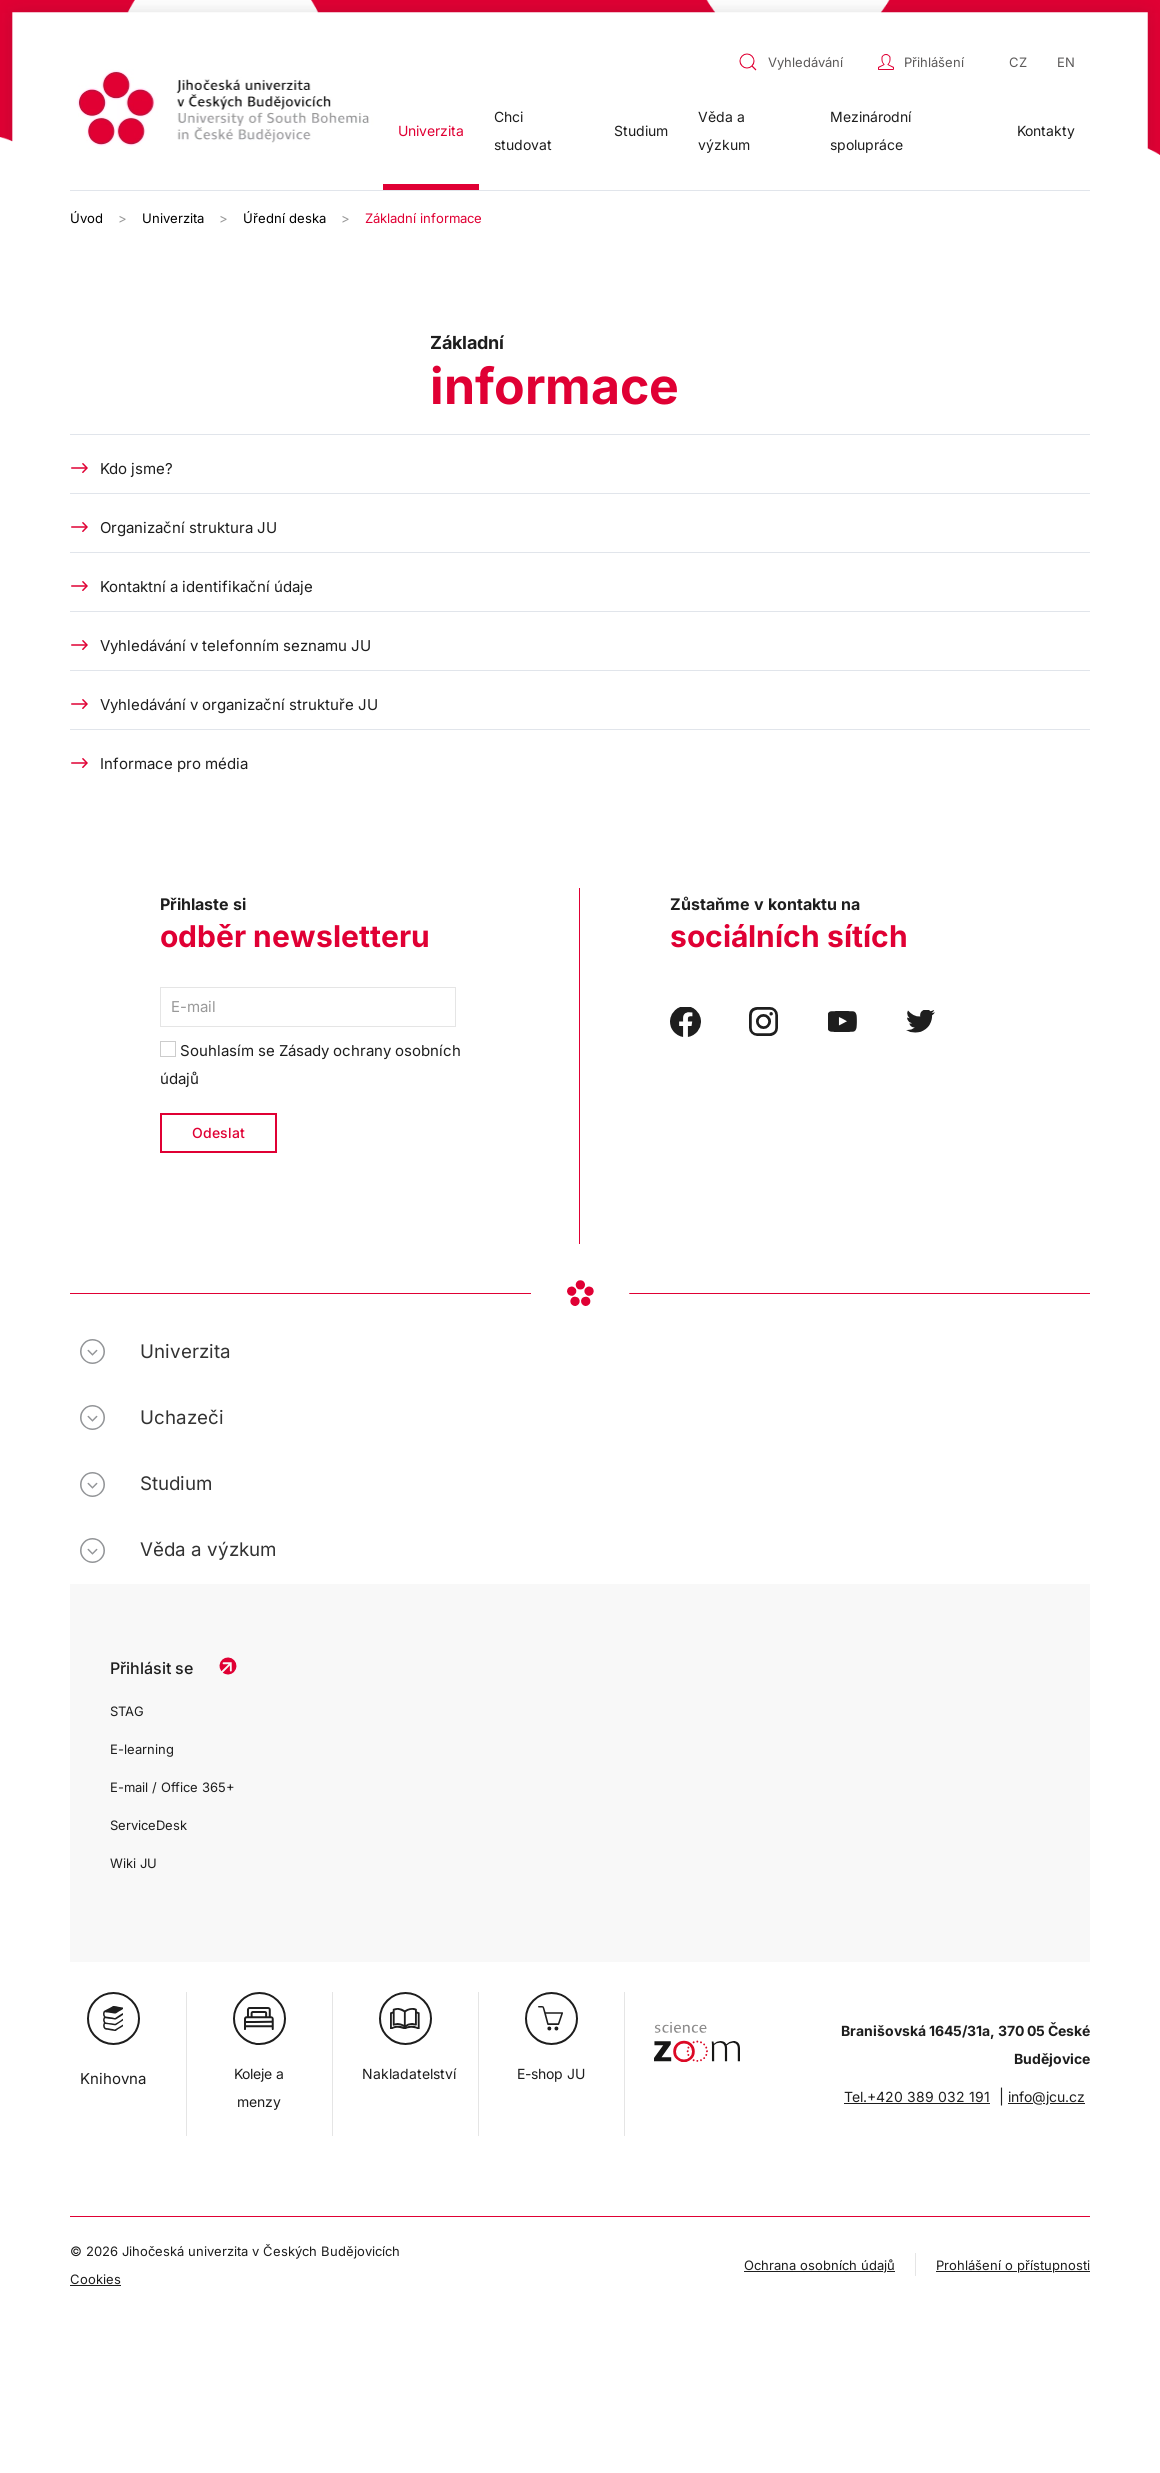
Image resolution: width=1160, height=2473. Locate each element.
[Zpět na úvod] (226, 111)
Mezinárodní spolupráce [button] (870, 130)
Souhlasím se (310, 1064)
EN (1066, 62)
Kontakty (1046, 130)
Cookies (95, 2279)
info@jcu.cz (1046, 2096)
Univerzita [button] (431, 130)
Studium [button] (641, 130)
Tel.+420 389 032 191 (917, 2096)
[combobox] (803, 62)
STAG (127, 1711)
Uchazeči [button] (182, 1417)
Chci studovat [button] (523, 130)
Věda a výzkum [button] (724, 130)
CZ (1018, 62)
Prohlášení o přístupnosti (1013, 2265)
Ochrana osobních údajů (819, 2265)
